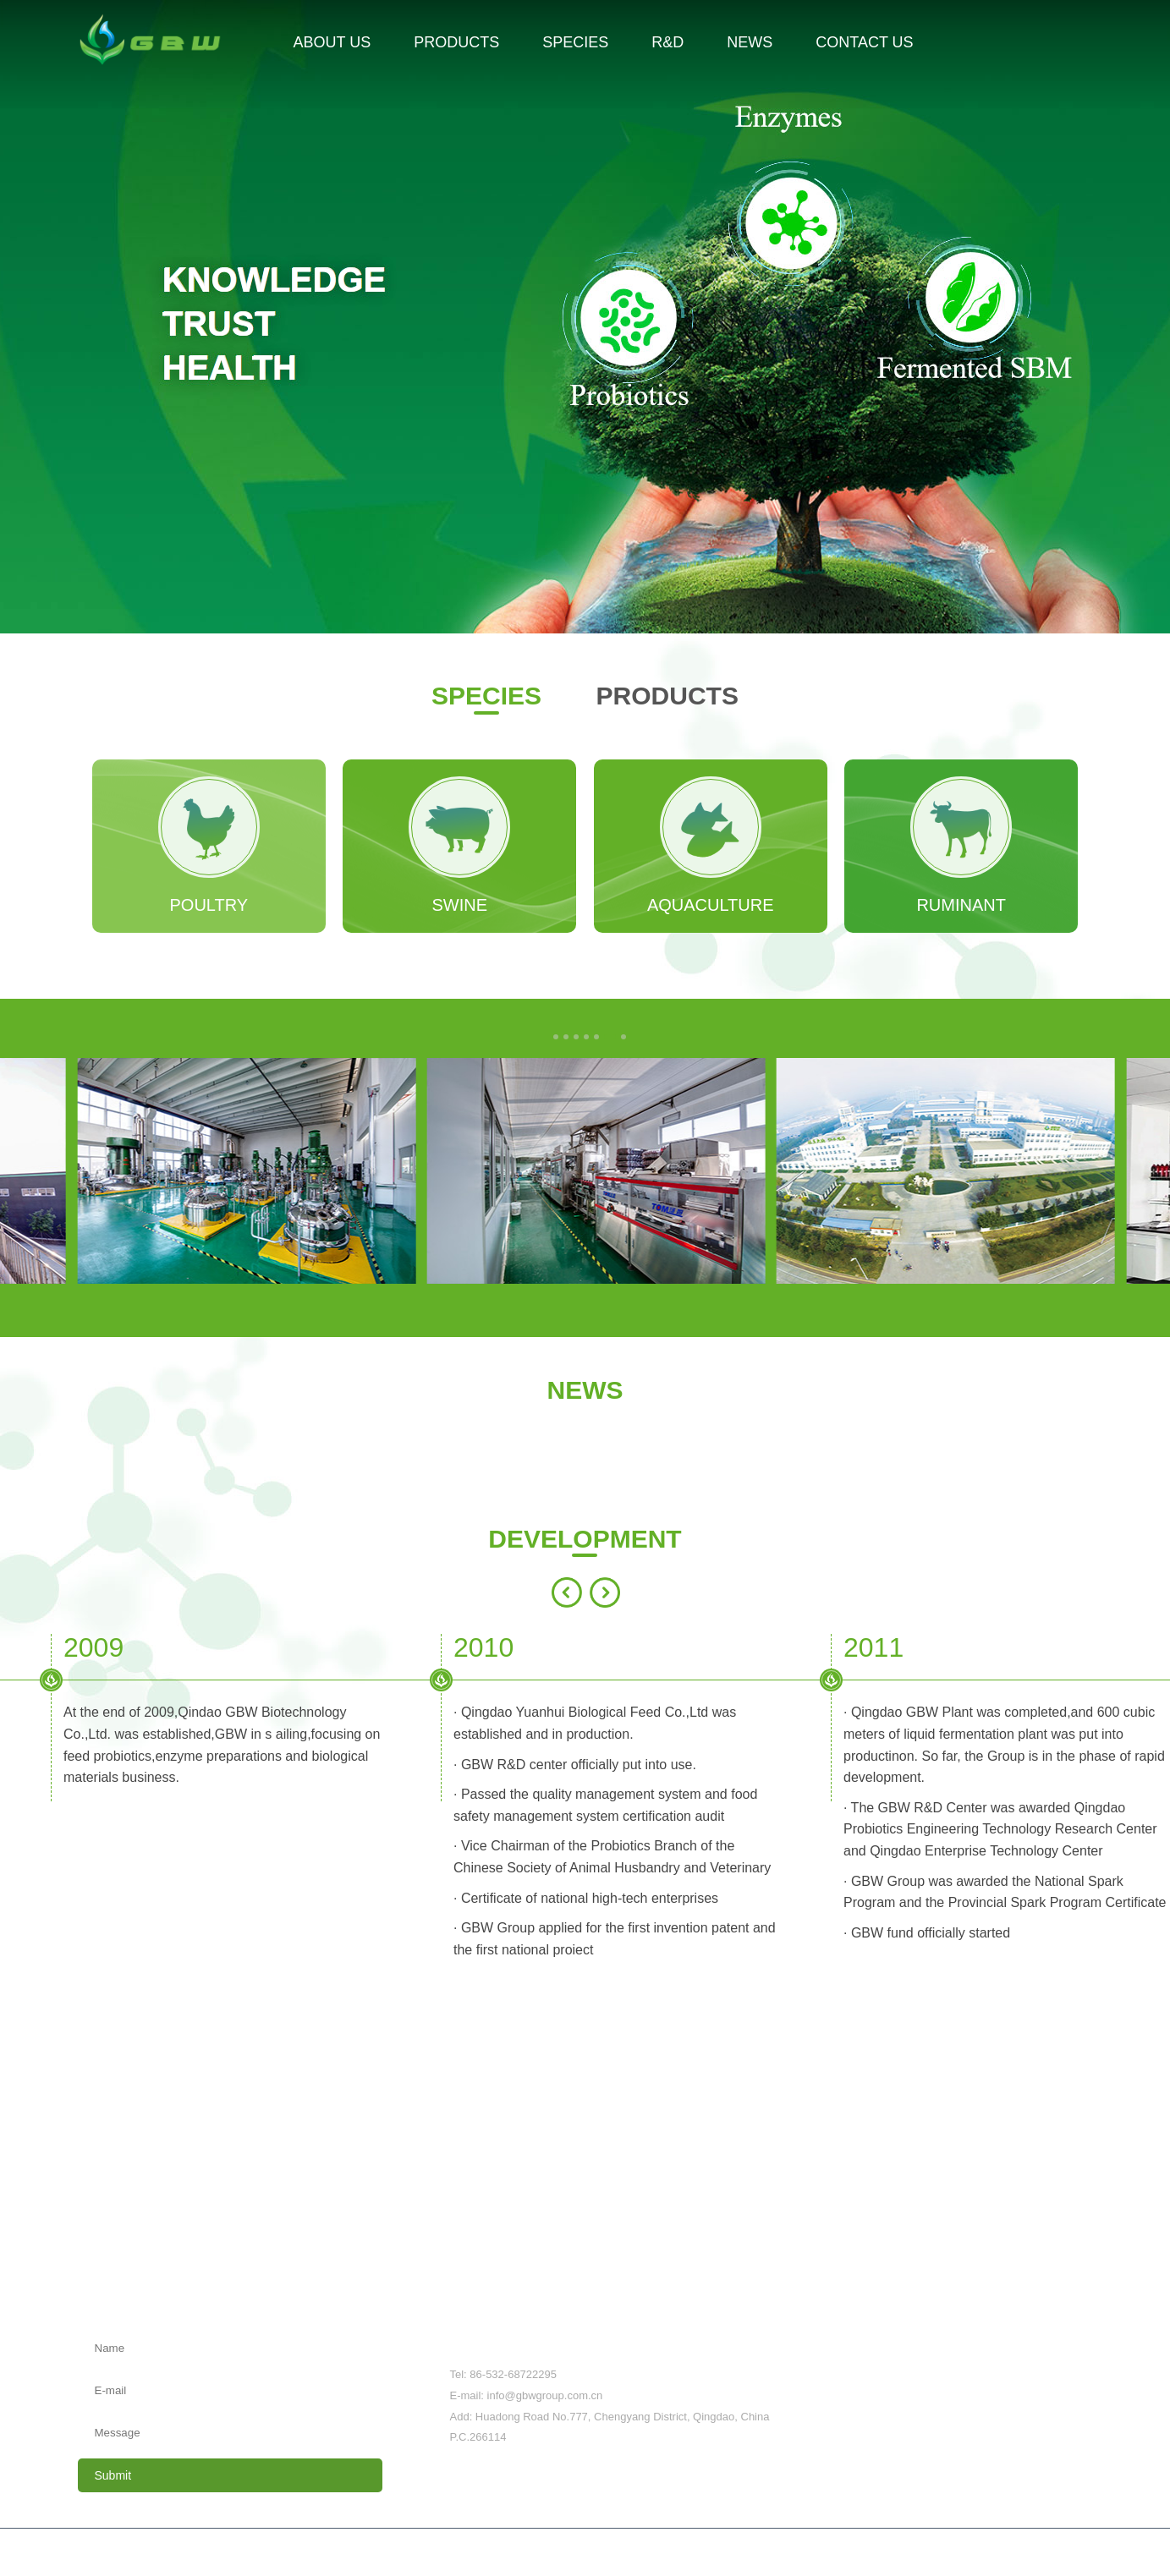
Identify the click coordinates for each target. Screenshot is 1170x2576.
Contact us (1064, 2276)
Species (592, 2276)
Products (424, 2276)
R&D (748, 2276)
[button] (555, 1036)
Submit (113, 2475)
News (898, 2276)
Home (93, 2276)
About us (255, 2276)
